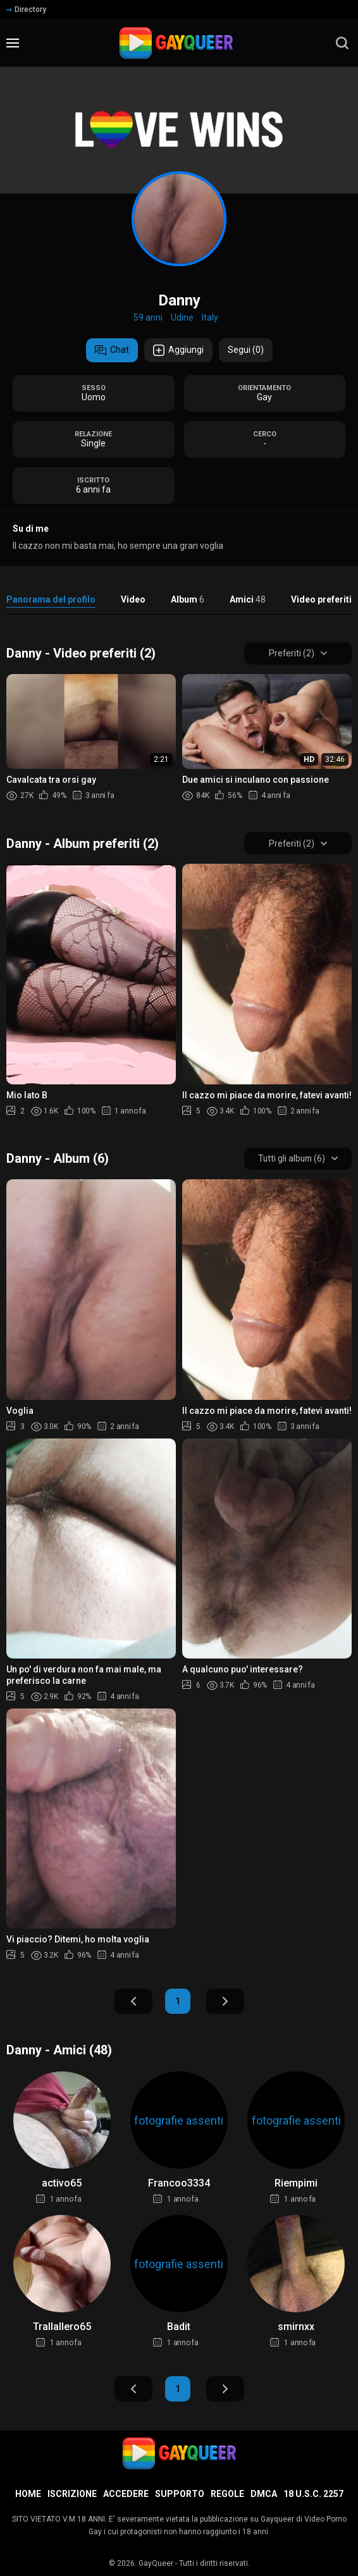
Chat (112, 350)
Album (187, 599)
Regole (227, 2494)
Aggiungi (178, 350)
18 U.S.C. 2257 (313, 2494)
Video (133, 599)
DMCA (263, 2494)
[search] (342, 43)
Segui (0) (246, 350)
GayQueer (156, 2563)
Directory (26, 9)
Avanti (225, 2002)
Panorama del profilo (51, 599)
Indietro (133, 2002)
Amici (248, 599)
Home (28, 2494)
